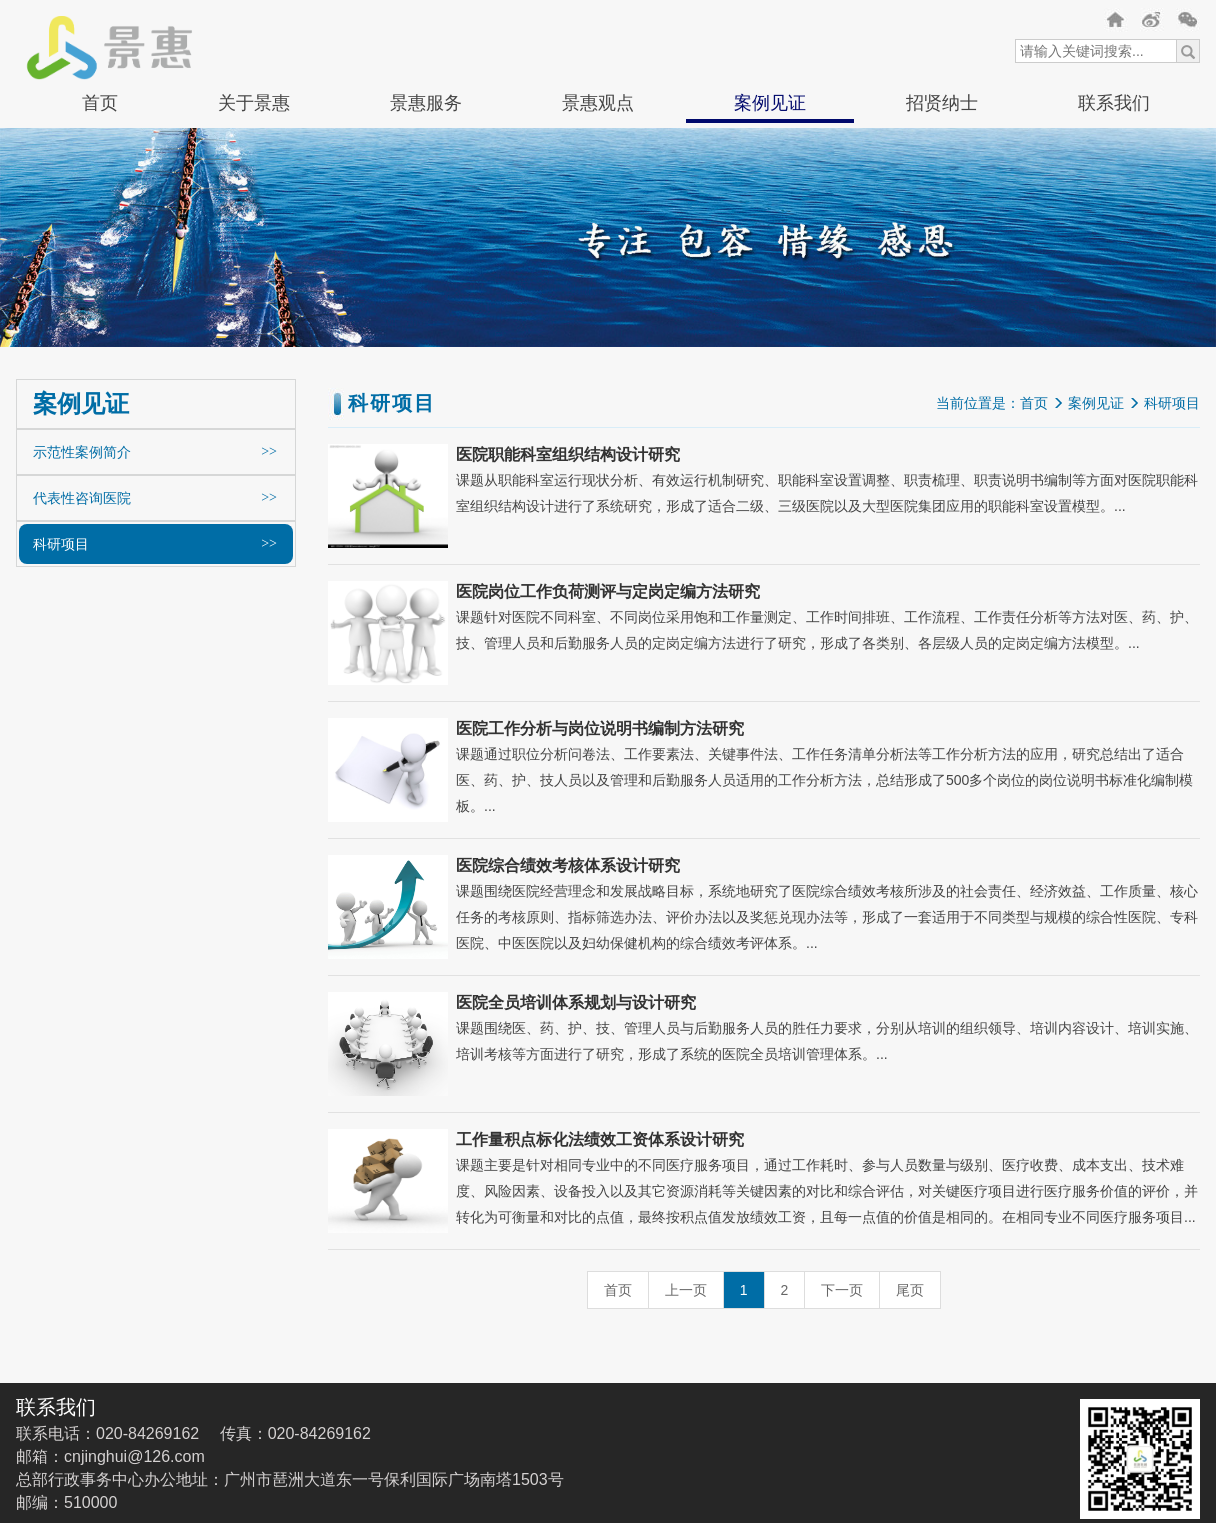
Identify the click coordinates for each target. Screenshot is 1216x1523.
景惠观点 (598, 103)
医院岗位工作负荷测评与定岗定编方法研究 (608, 591)
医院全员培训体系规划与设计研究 (576, 1002)
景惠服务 (426, 103)
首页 (100, 103)
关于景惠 (254, 103)
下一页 (842, 1290)
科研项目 (61, 544)
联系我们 (1114, 103)
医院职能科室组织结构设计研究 (568, 454)
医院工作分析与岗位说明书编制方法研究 (600, 728)
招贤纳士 (942, 103)
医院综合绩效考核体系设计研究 (568, 865)
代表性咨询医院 (82, 498)
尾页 (910, 1290)
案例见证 (770, 103)
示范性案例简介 (82, 452)
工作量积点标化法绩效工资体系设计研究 (600, 1139)
